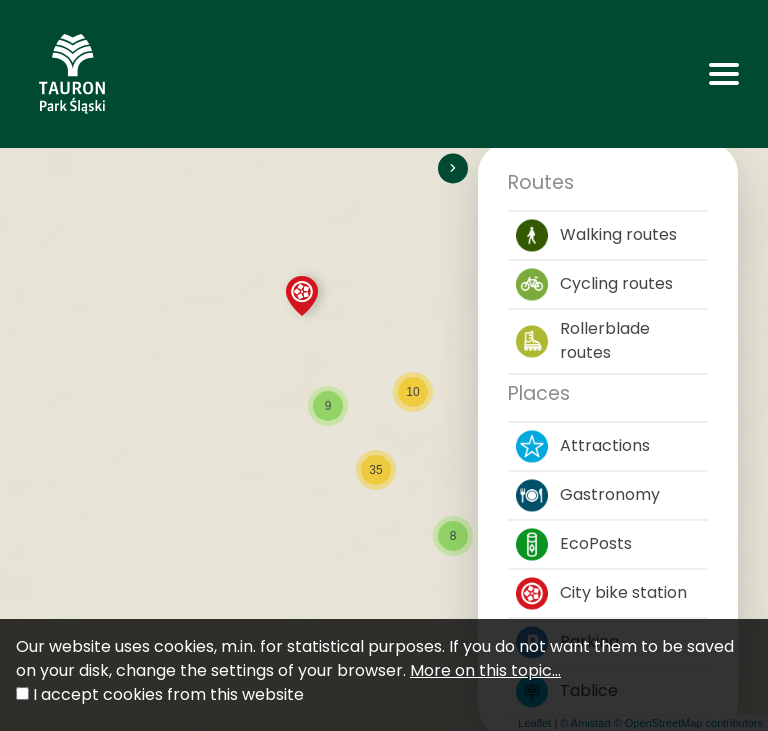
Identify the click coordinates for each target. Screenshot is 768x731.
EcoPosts (574, 544)
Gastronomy (588, 495)
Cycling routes (594, 284)
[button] (302, 296)
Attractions (583, 446)
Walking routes (596, 235)
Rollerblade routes (583, 340)
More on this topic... (485, 670)
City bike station (601, 593)
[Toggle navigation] (724, 74)
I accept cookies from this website (168, 694)
